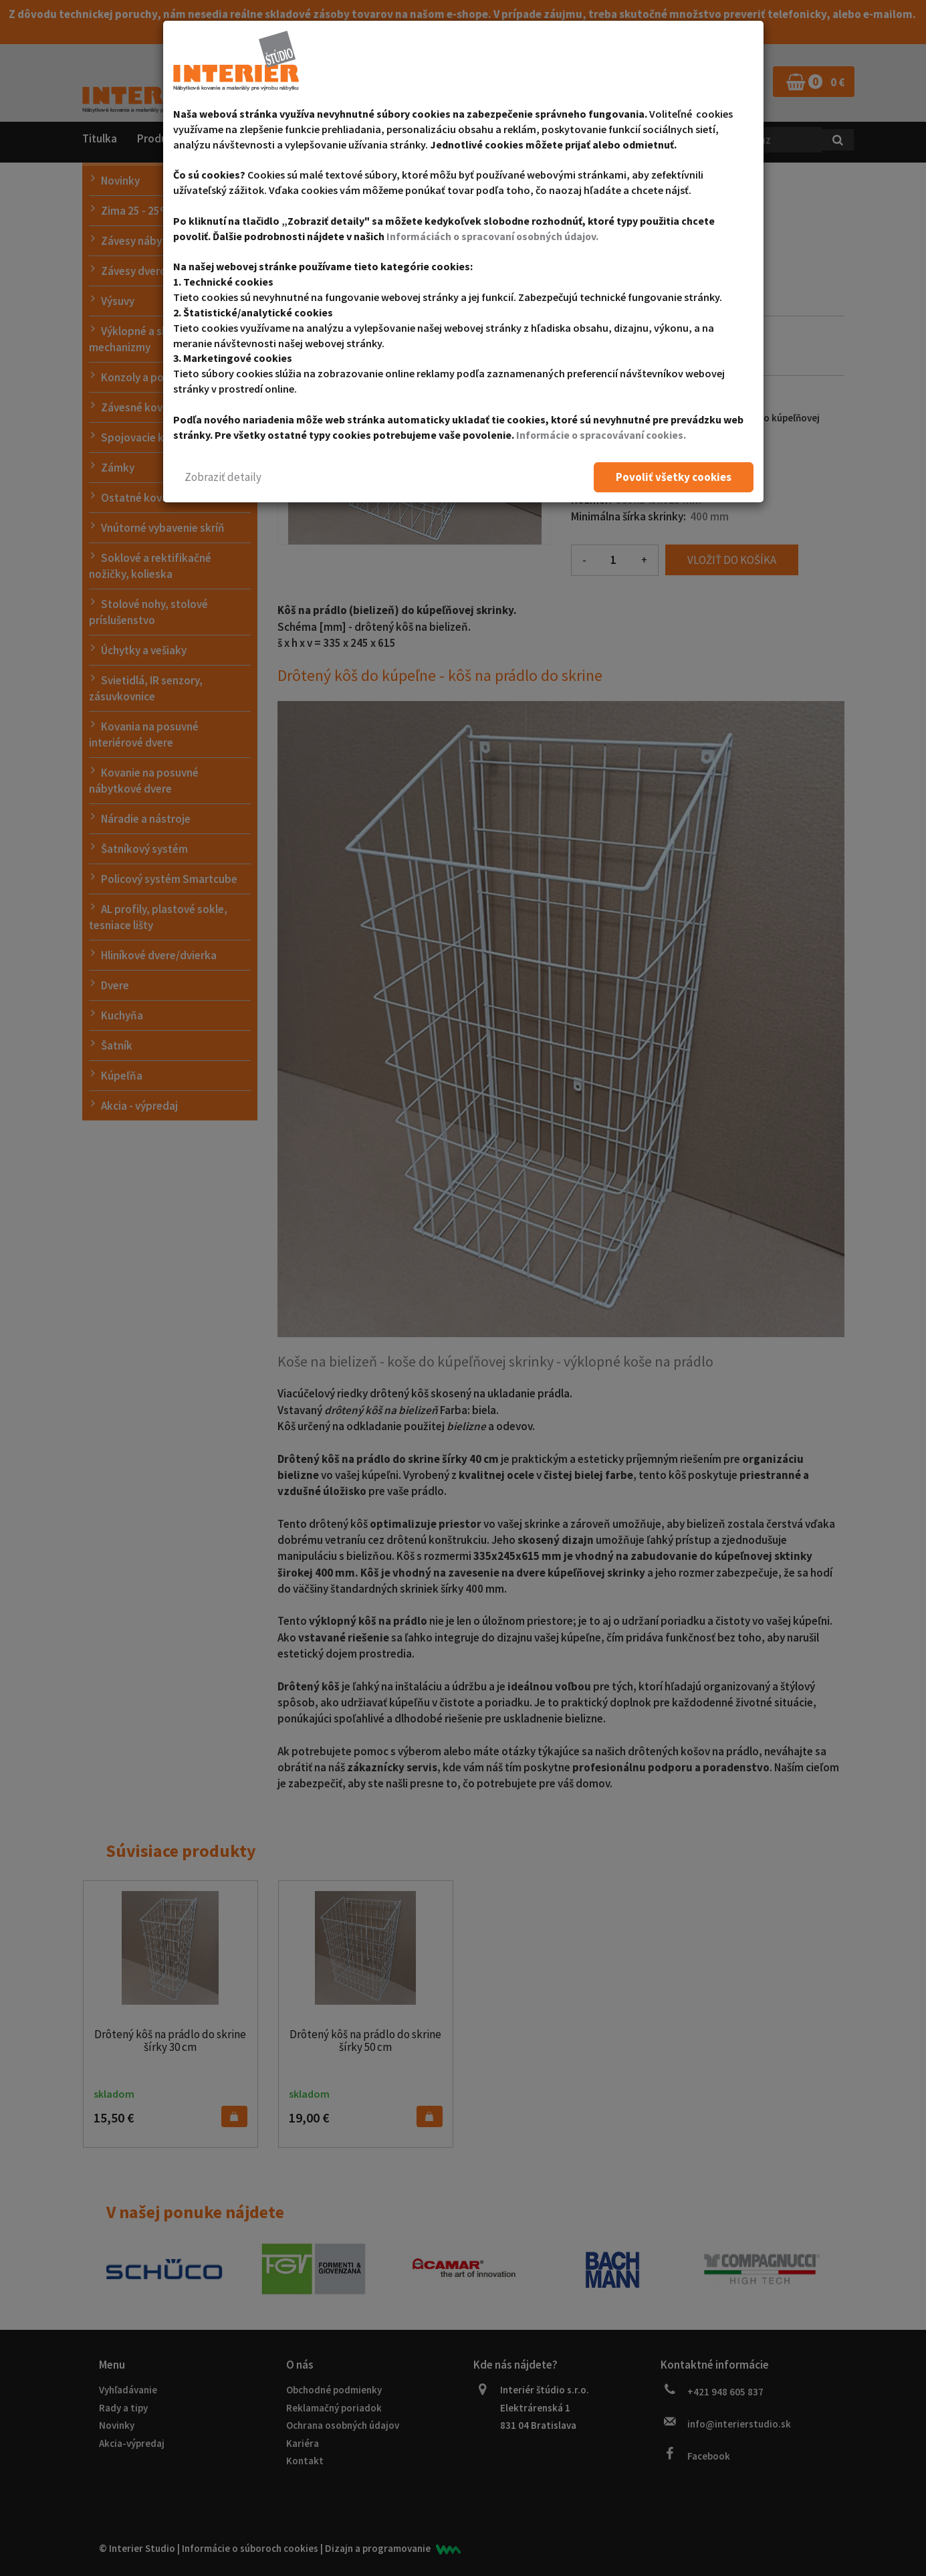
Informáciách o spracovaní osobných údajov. (494, 236)
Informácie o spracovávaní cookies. (602, 434)
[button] (223, 477)
